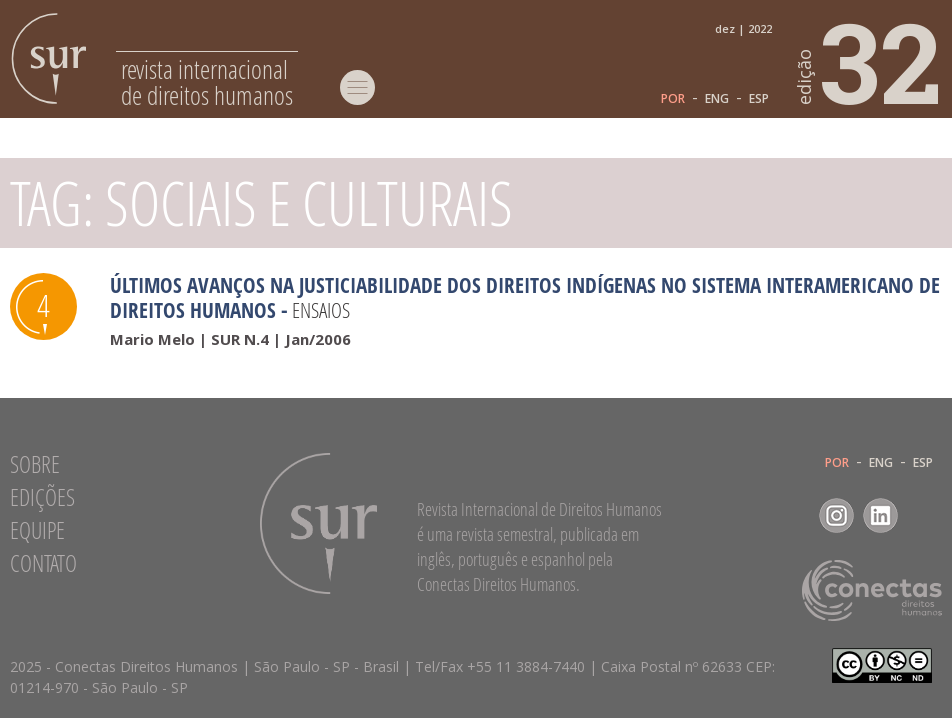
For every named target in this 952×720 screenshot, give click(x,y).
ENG (717, 99)
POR (673, 99)
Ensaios (321, 310)
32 (870, 61)
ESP (759, 99)
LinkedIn (880, 515)
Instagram (836, 515)
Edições (42, 497)
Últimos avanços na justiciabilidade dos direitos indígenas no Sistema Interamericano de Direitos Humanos (525, 297)
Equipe (37, 530)
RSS (924, 515)
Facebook (792, 515)
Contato (43, 563)
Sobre (35, 464)
